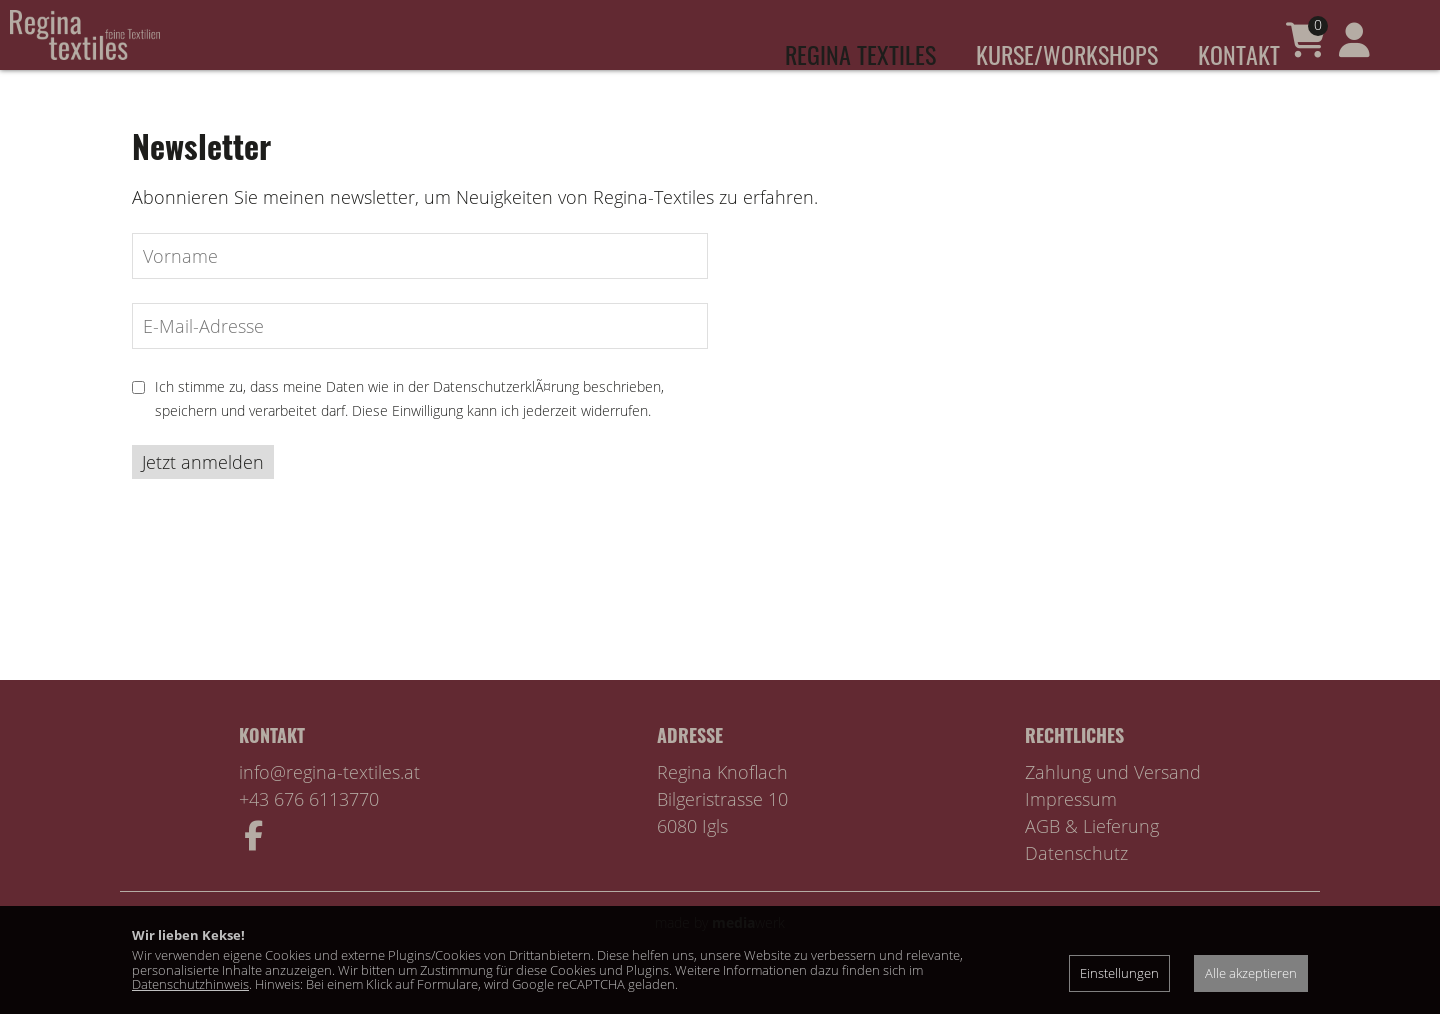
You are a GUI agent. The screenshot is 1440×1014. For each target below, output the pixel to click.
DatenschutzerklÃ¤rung (506, 416)
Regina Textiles (860, 54)
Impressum (1071, 829)
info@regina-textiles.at (329, 802)
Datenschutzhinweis (190, 984)
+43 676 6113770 (309, 829)
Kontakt (1239, 54)
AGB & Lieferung (1092, 856)
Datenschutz (1076, 883)
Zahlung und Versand (1113, 802)
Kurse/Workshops (1067, 54)
